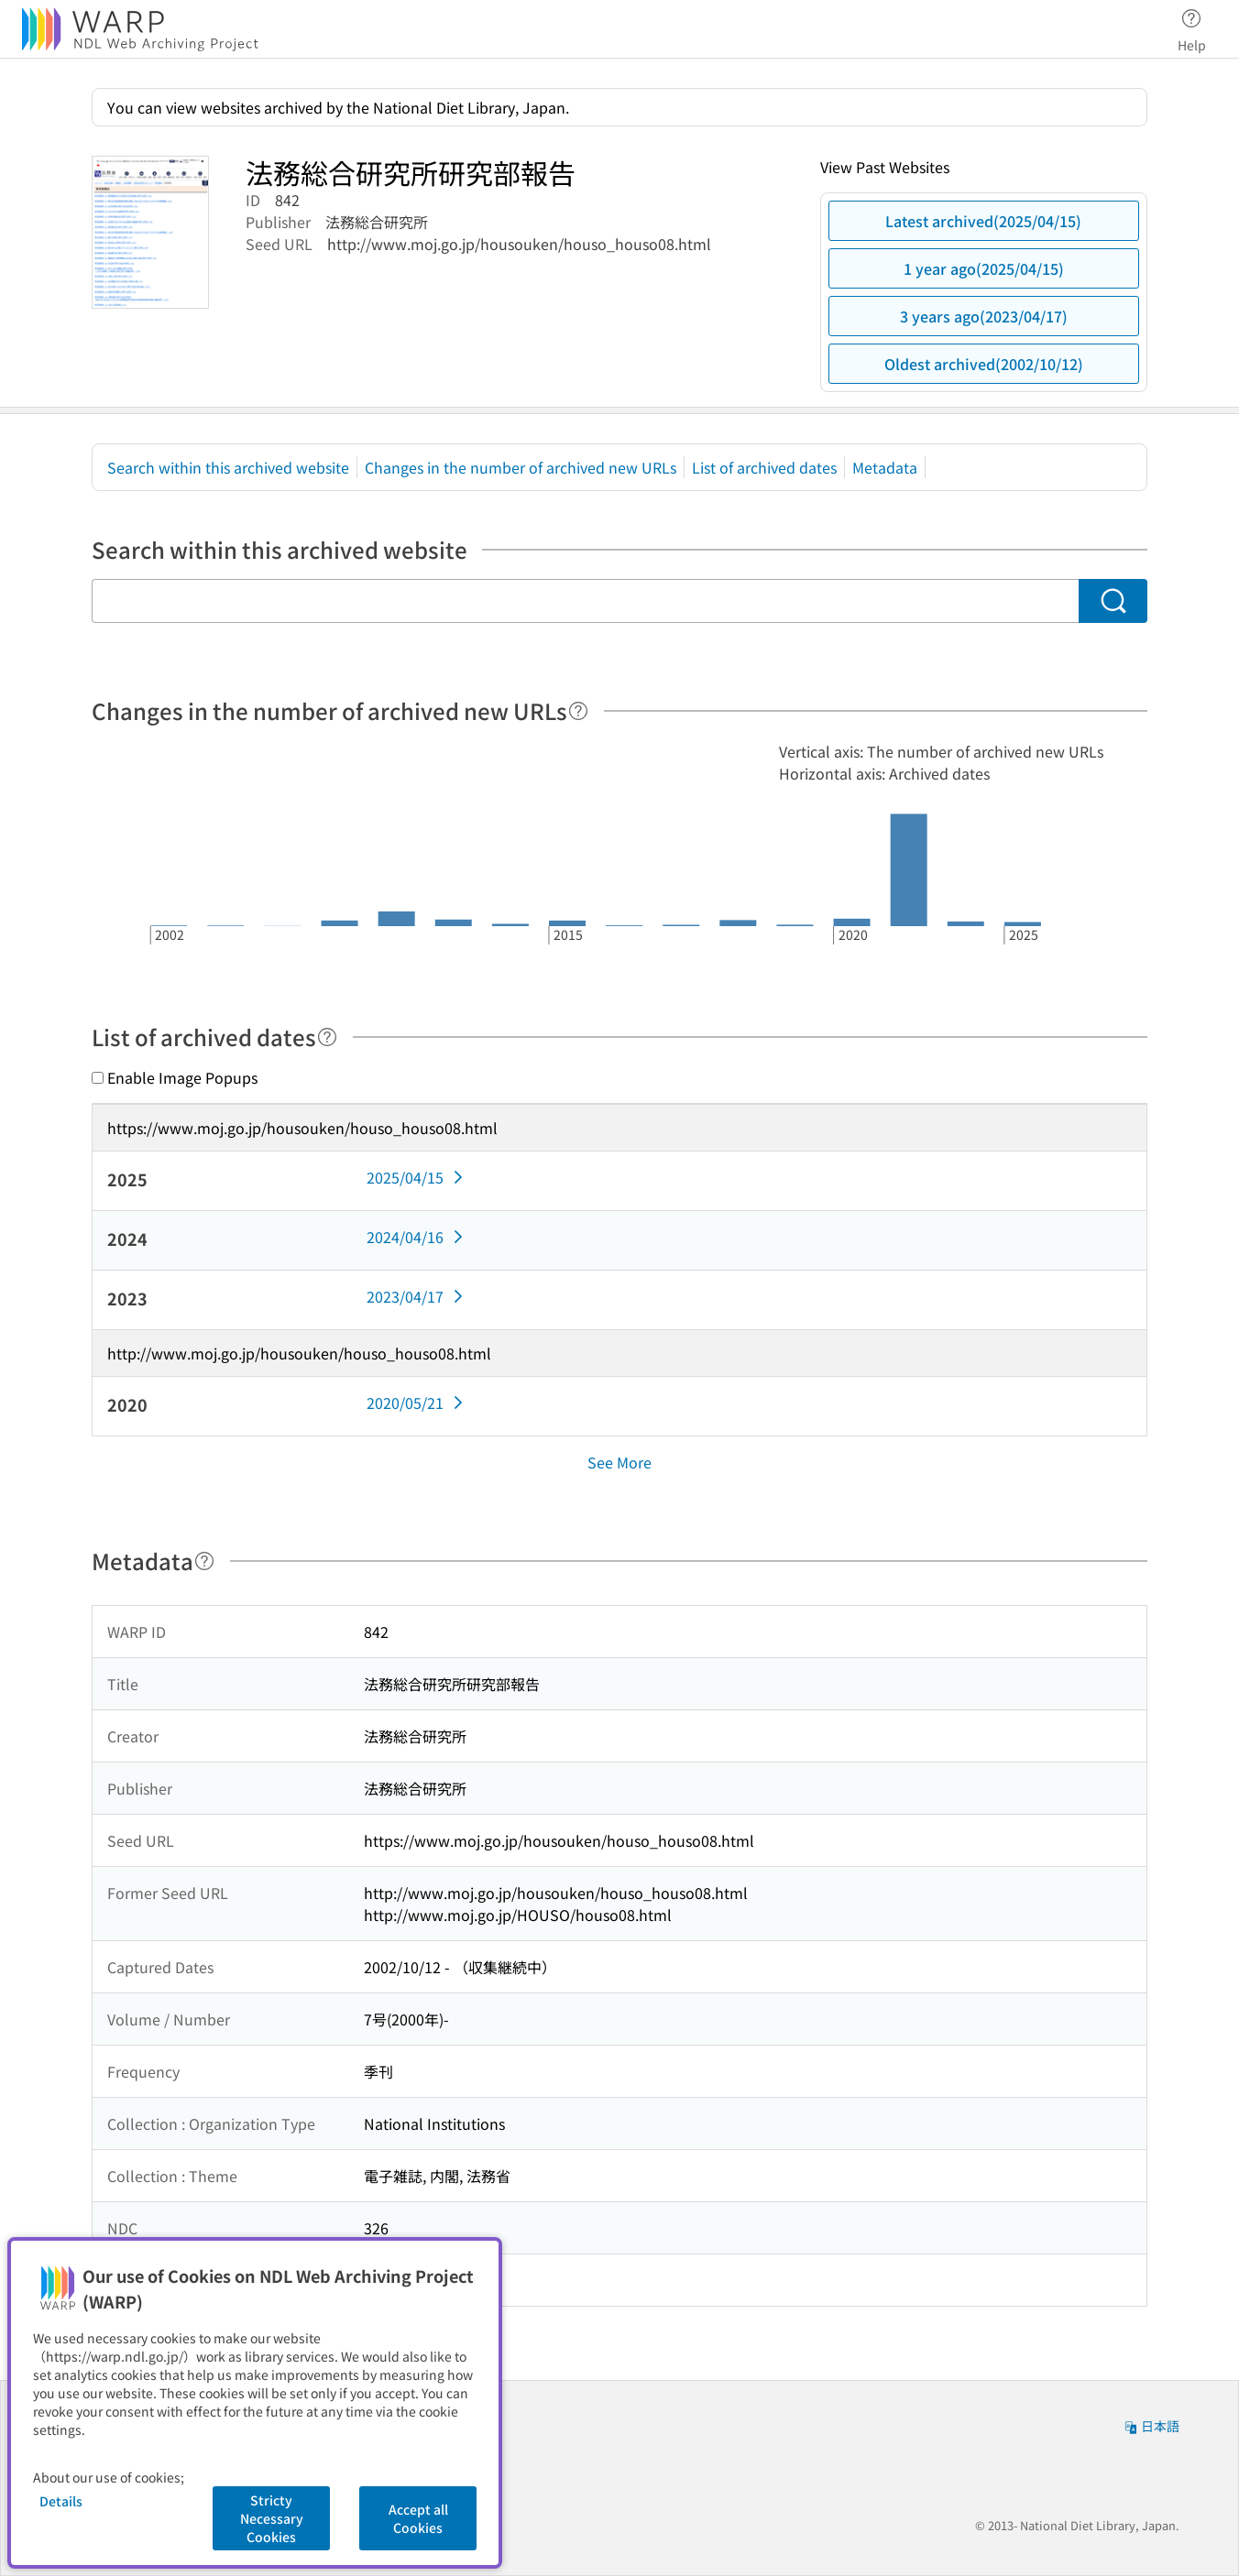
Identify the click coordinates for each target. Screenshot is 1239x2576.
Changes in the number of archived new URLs (520, 467)
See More (619, 1462)
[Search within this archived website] (585, 601)
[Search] (1113, 601)
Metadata (884, 467)
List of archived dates (764, 467)
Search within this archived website (228, 467)
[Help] (578, 711)
